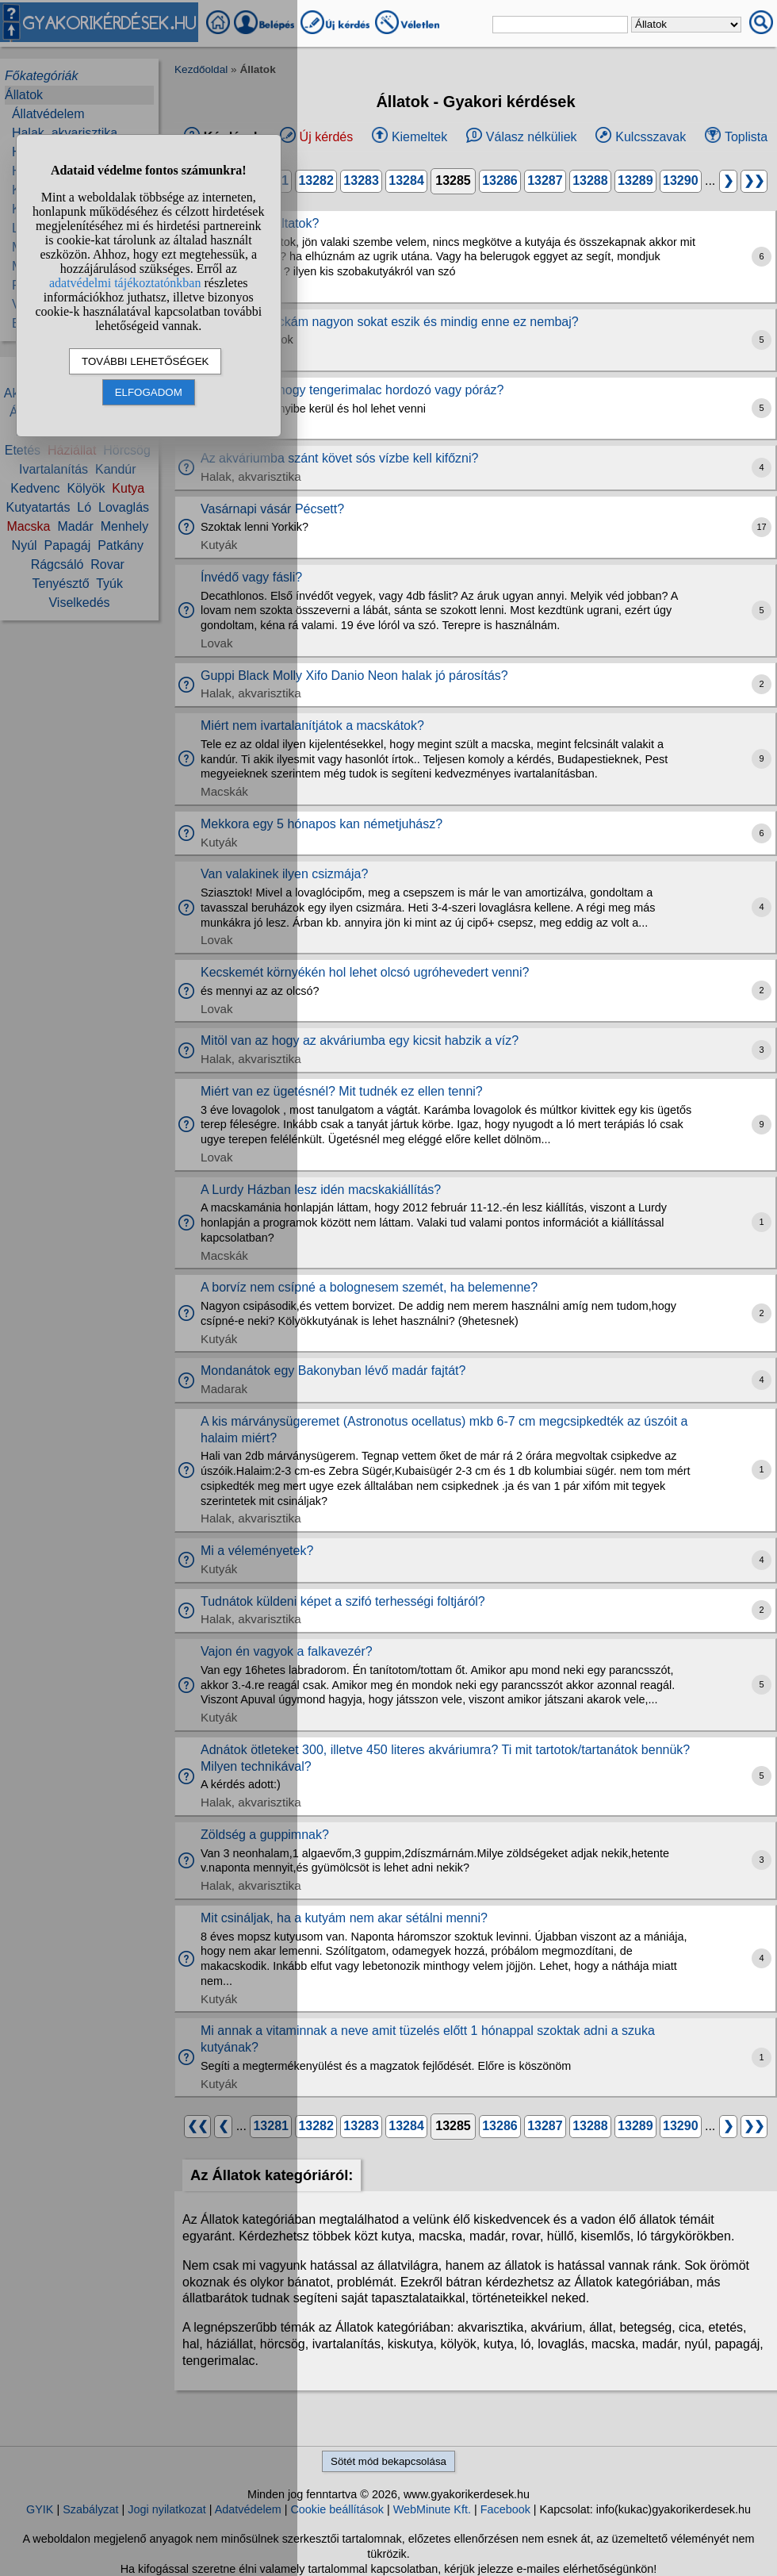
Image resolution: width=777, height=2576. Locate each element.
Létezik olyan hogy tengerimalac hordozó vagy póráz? (352, 390)
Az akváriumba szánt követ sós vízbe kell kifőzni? (339, 458)
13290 (681, 180)
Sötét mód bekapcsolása (388, 2461)
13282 (316, 180)
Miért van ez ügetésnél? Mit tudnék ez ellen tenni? (342, 1091)
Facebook (505, 2509)
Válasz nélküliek (531, 137)
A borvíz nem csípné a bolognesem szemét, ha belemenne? (369, 1287)
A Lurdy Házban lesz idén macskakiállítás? (321, 1189)
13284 (406, 180)
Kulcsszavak (650, 137)
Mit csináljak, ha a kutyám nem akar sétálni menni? (344, 1918)
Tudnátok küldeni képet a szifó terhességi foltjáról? (343, 1601)
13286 (500, 180)
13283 (361, 180)
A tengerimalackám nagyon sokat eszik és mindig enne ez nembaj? (390, 321)
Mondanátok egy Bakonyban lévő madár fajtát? (333, 1370)
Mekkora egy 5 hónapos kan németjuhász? (321, 824)
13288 (590, 180)
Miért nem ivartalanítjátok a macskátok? (312, 725)
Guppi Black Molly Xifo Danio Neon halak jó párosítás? (354, 675)
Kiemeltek (419, 137)
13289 (635, 180)
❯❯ (754, 180)
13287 (545, 180)
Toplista (746, 137)
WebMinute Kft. (432, 2509)
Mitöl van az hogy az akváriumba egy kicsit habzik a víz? (360, 1040)
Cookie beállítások (337, 2509)
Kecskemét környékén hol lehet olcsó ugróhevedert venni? (365, 972)
